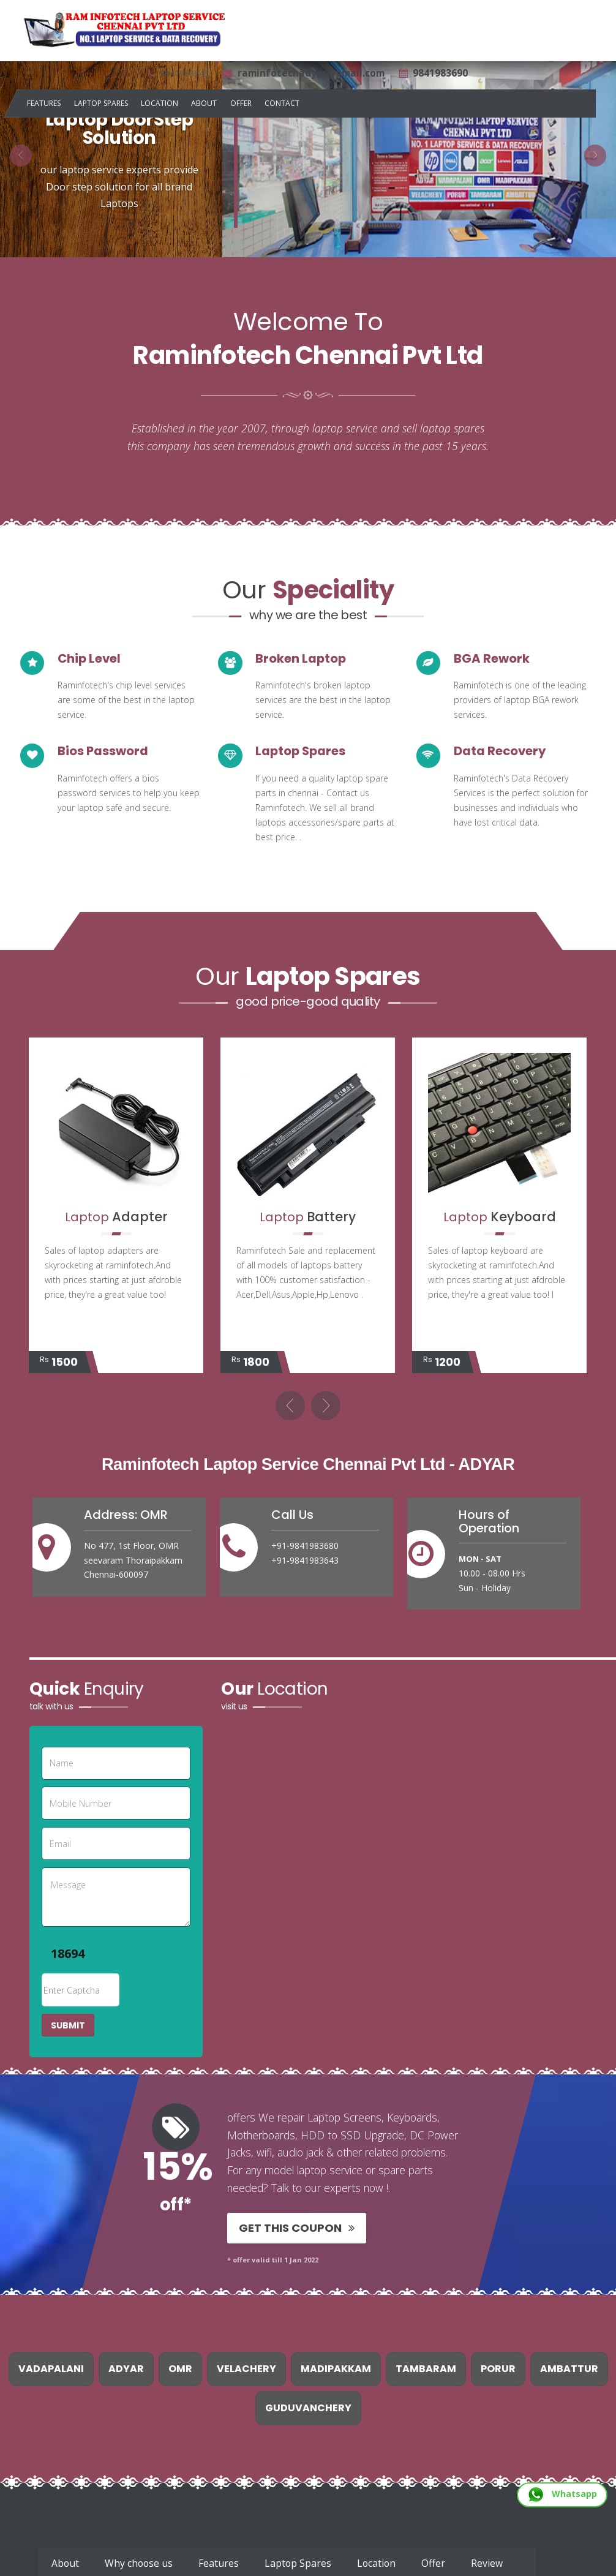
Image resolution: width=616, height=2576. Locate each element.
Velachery (246, 2371)
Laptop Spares (101, 103)
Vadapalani (51, 2371)
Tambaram (426, 2371)
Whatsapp (562, 2493)
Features (44, 103)
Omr (180, 2371)
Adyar (126, 2371)
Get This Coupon (296, 2230)
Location (159, 103)
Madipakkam (336, 2371)
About (204, 103)
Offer (241, 103)
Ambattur (569, 2371)
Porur (498, 2371)
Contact (282, 103)
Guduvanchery (308, 2410)
